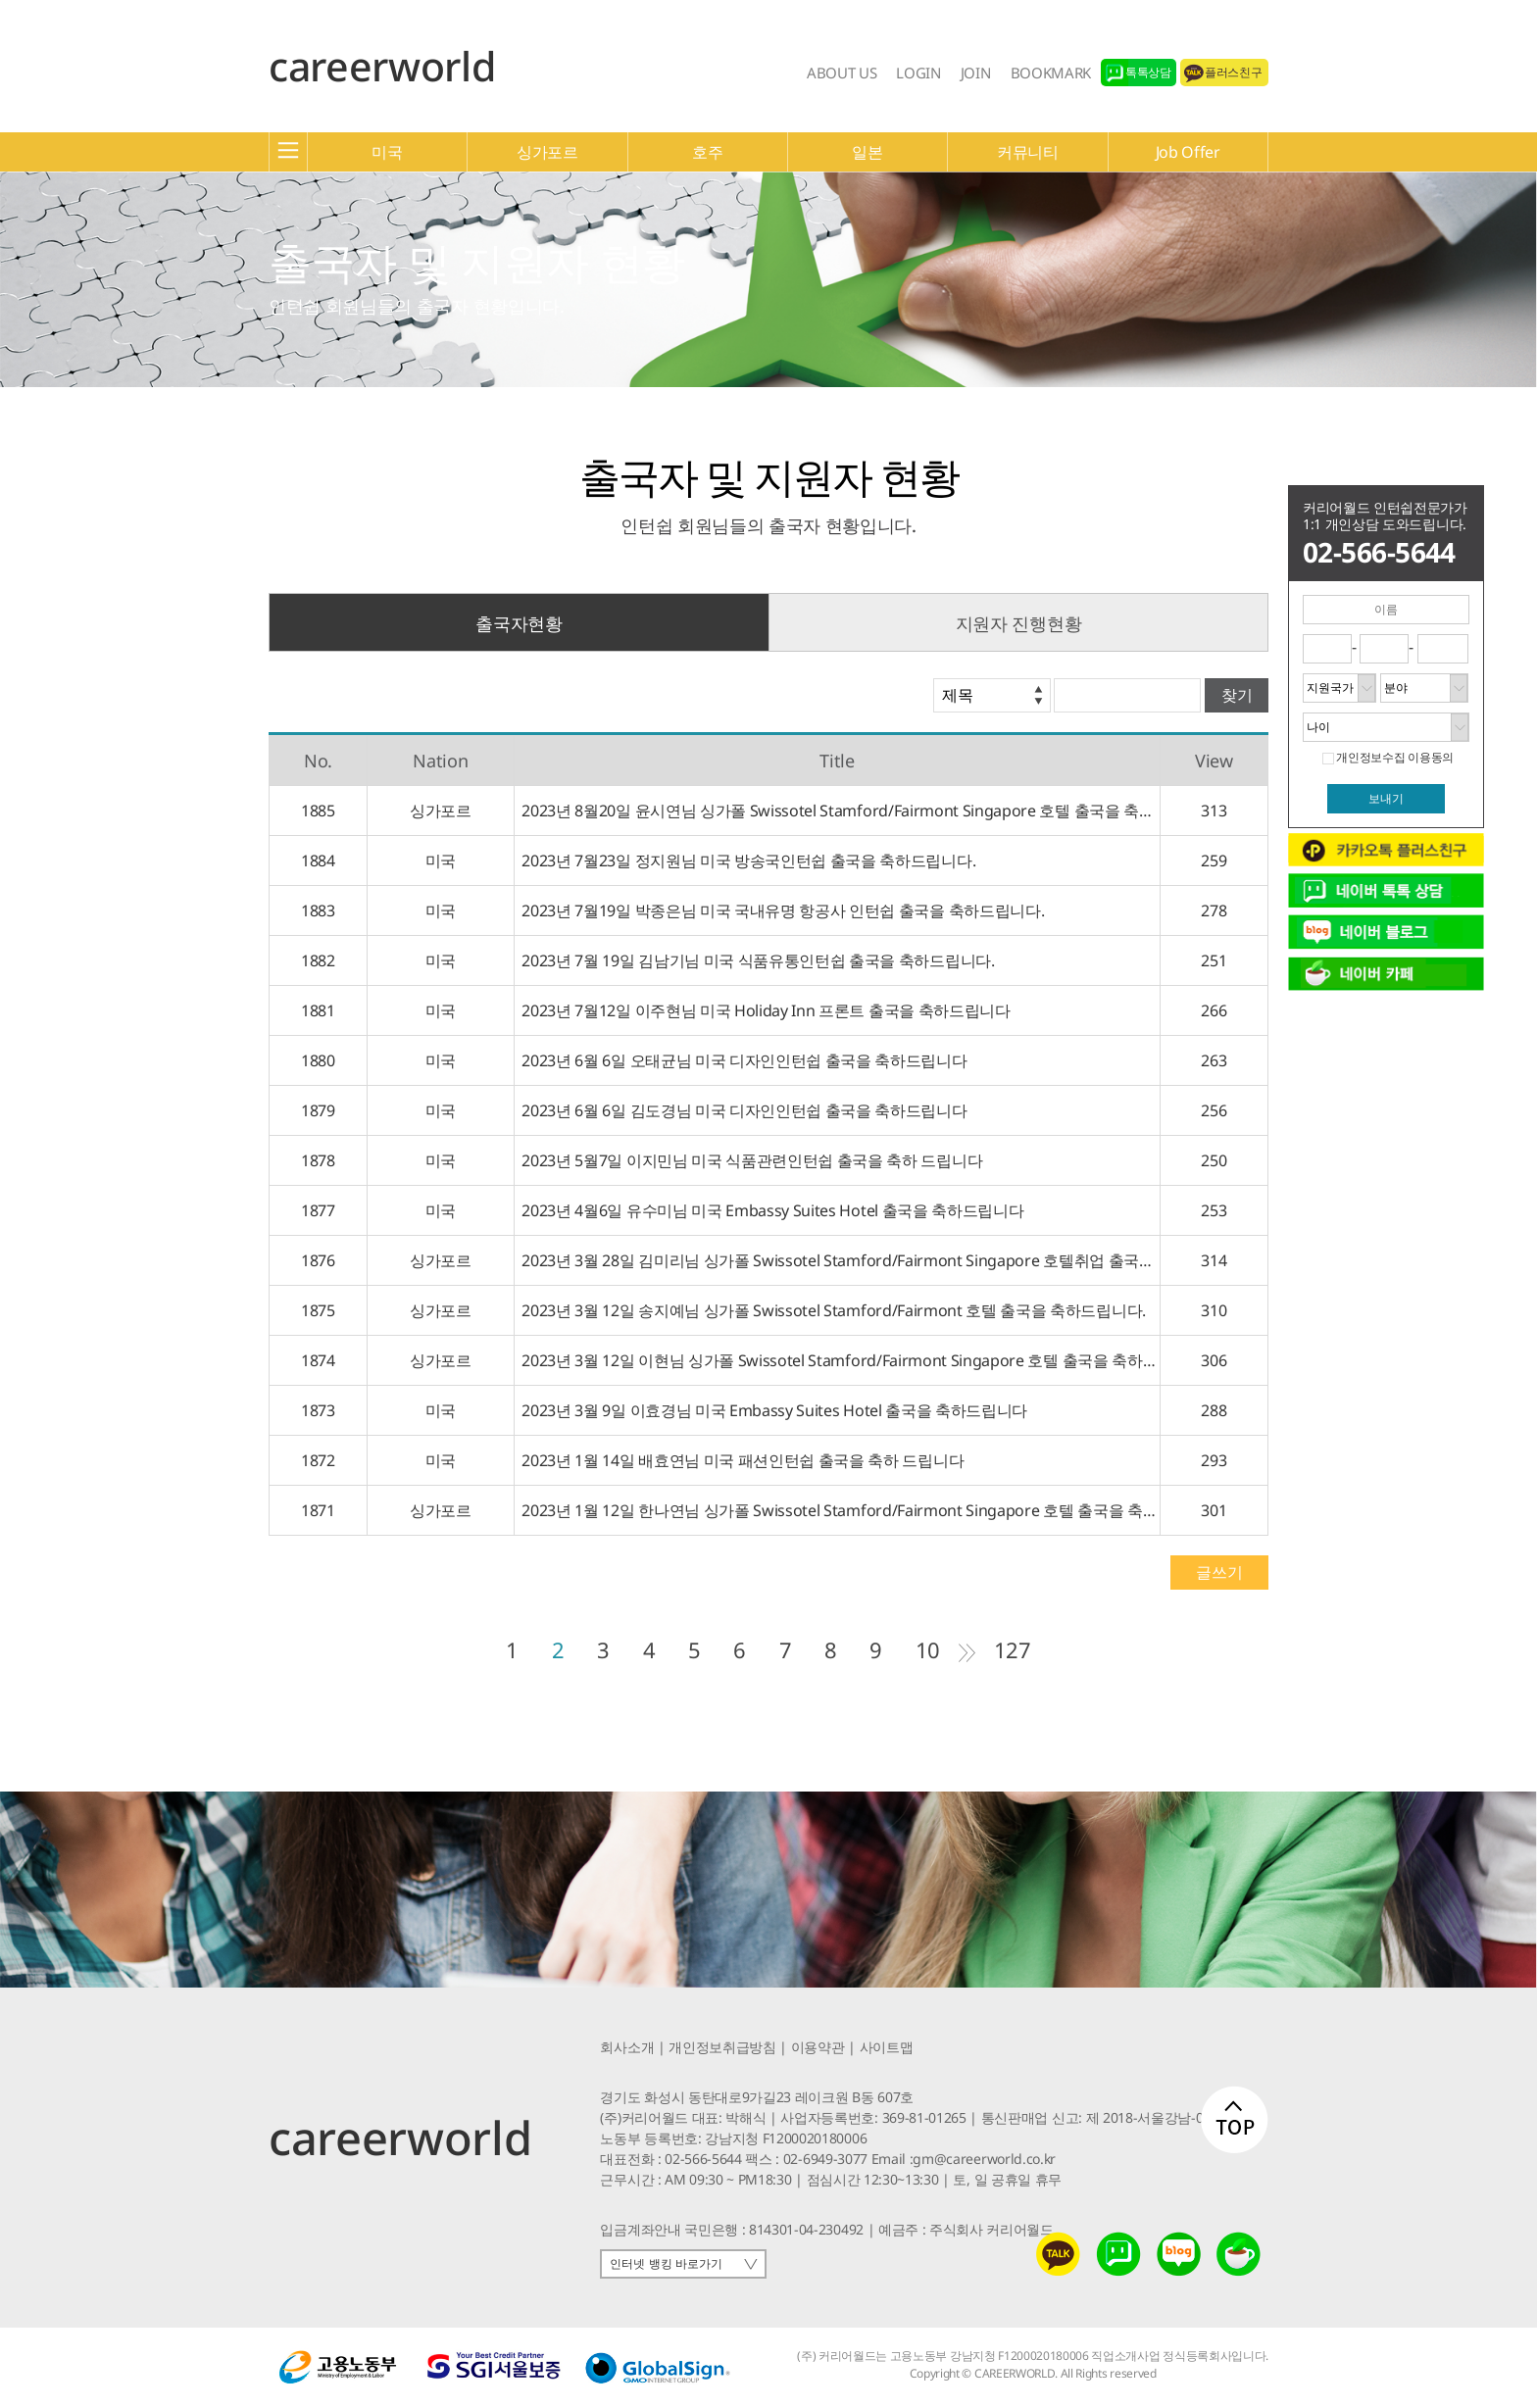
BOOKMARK (1051, 72)
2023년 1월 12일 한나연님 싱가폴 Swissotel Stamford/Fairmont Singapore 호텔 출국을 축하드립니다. (838, 1510)
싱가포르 (547, 152)
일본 (867, 152)
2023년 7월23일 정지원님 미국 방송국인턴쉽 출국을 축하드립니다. (745, 860)
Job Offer (1188, 152)
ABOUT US (841, 72)
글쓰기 (1219, 1572)
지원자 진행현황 (1018, 623)
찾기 (1237, 695)
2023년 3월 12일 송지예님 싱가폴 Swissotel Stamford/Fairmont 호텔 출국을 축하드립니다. (830, 1310)
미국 (387, 152)
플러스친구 (1233, 72)
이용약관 (818, 2047)
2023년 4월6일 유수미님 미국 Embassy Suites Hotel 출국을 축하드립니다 (769, 1210)
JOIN (976, 72)
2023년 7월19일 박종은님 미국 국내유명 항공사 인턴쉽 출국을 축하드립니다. (779, 910)
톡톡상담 (1148, 72)
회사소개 (627, 2047)
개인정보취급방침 (722, 2047)
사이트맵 (887, 2047)
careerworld (382, 65)
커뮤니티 (1028, 152)
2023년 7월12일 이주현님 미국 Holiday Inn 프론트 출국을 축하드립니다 (763, 1010)
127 (1012, 1649)
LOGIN (918, 72)
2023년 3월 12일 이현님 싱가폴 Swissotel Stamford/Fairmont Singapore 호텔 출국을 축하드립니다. (838, 1360)
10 (928, 1649)
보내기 (1386, 799)
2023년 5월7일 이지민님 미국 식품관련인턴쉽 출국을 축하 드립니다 (748, 1160)
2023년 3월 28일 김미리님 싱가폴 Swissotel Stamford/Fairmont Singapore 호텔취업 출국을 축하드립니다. (838, 1260)
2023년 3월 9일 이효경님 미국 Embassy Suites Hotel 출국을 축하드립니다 (771, 1410)
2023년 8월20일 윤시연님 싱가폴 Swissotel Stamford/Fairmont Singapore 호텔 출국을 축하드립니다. (838, 810)
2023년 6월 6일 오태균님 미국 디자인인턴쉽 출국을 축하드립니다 (741, 1060)
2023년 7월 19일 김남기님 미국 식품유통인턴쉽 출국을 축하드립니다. (755, 960)
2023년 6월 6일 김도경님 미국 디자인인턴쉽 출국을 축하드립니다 (741, 1110)
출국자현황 (518, 623)
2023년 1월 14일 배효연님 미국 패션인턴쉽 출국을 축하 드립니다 (739, 1460)
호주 (707, 152)
